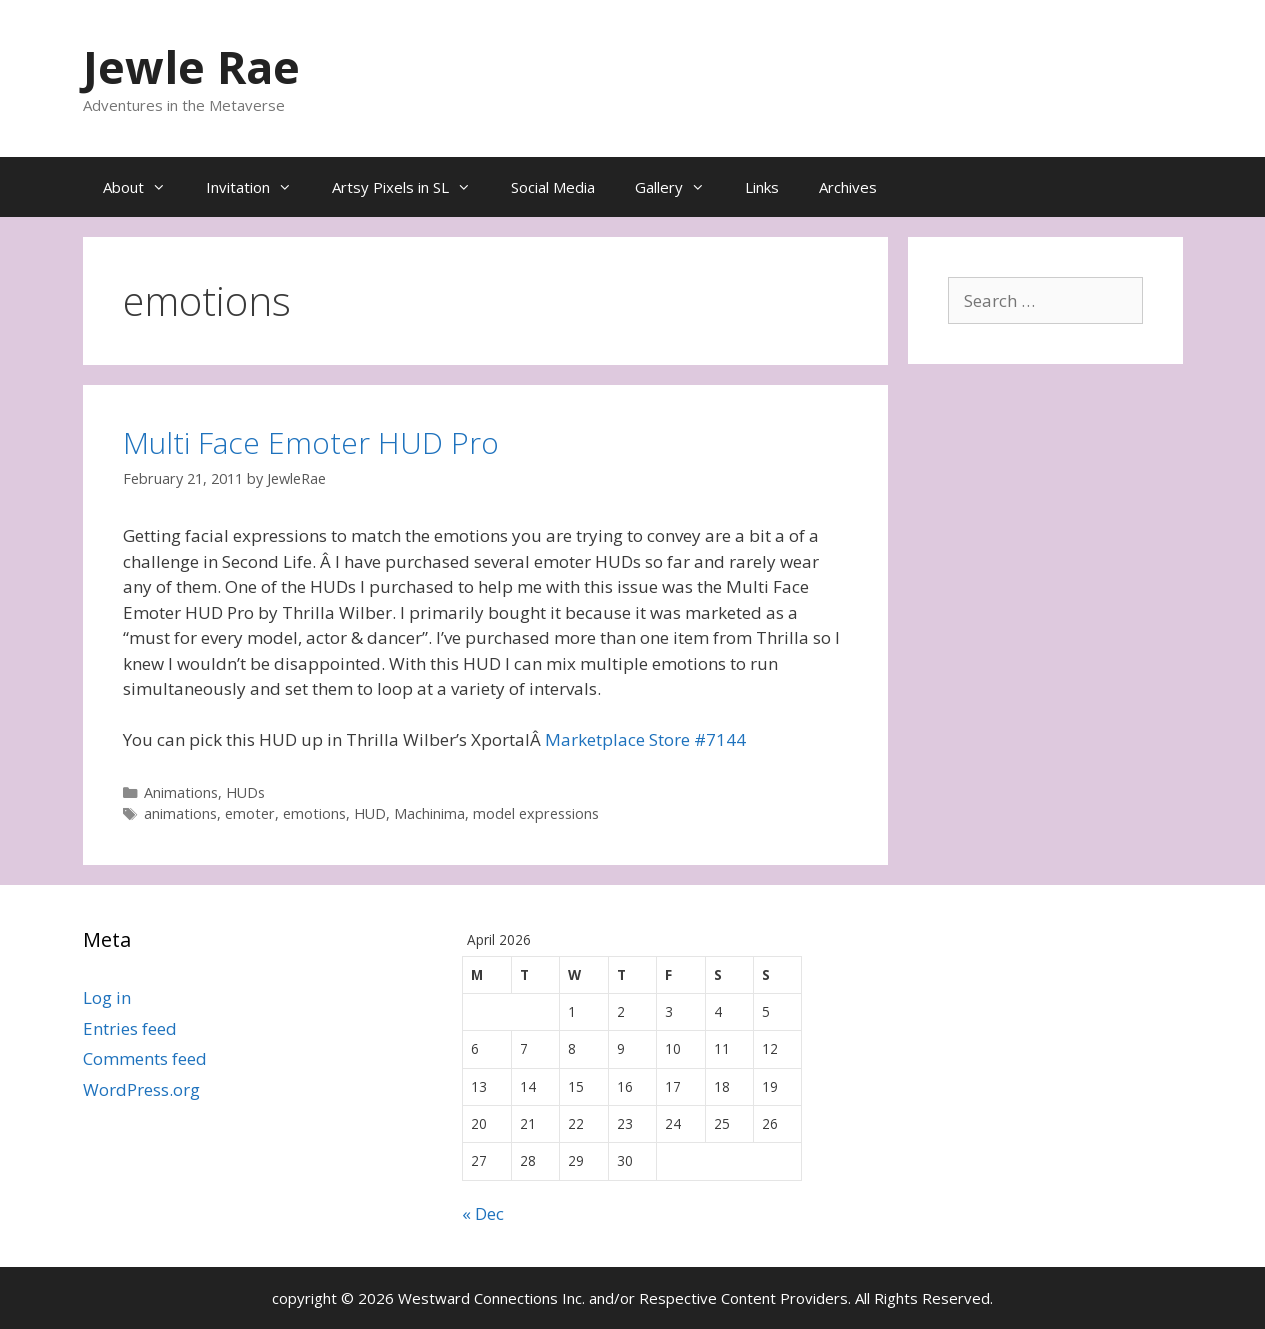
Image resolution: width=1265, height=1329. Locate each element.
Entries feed (130, 1028)
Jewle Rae (191, 66)
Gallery (680, 187)
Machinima (429, 813)
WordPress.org (141, 1089)
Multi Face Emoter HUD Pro (311, 442)
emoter (250, 813)
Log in (107, 997)
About (144, 187)
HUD (370, 813)
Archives (848, 187)
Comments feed (145, 1058)
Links (762, 187)
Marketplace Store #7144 (645, 739)
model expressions (536, 813)
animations (180, 813)
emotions (314, 813)
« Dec (483, 1213)
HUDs (245, 792)
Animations (181, 792)
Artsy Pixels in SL (411, 187)
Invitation (259, 187)
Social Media (553, 187)
